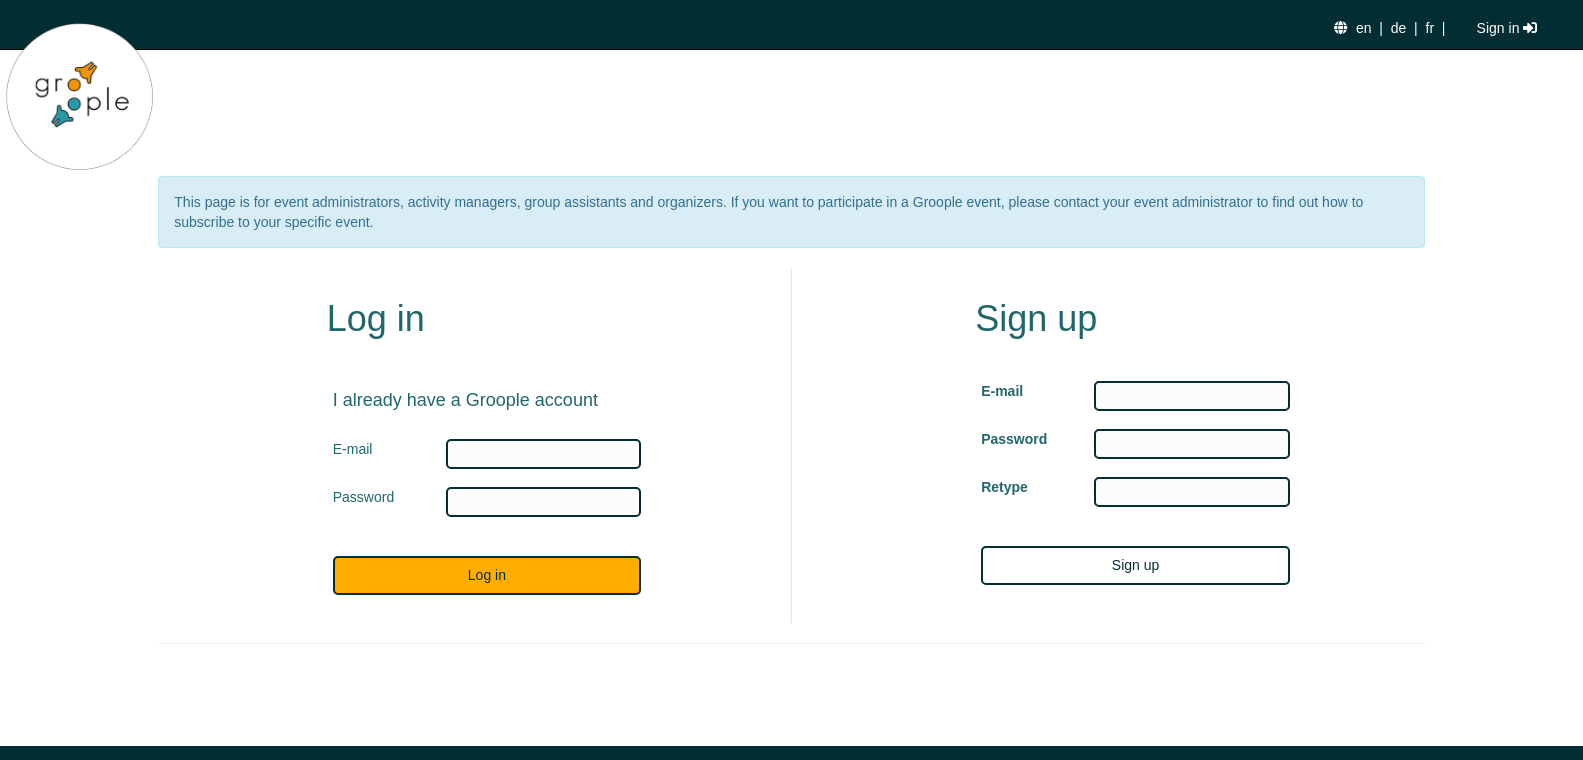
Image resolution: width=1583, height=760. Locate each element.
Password (1014, 439)
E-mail (1002, 391)
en (1364, 28)
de (1399, 28)
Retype (1004, 487)
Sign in (1507, 28)
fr (1430, 28)
